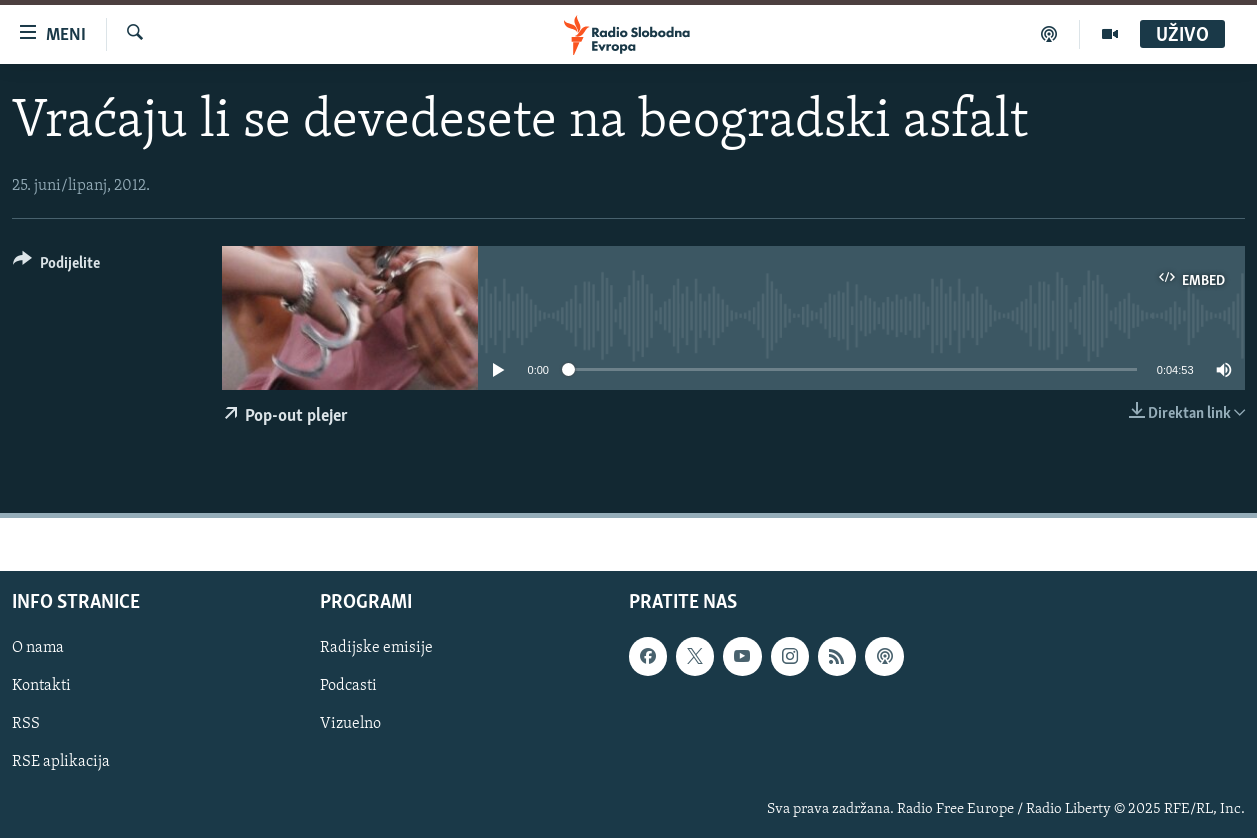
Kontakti (41, 686)
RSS (26, 724)
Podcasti (348, 686)
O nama (38, 648)
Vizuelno (350, 724)
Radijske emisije (376, 648)
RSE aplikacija (61, 762)
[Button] (56, 266)
